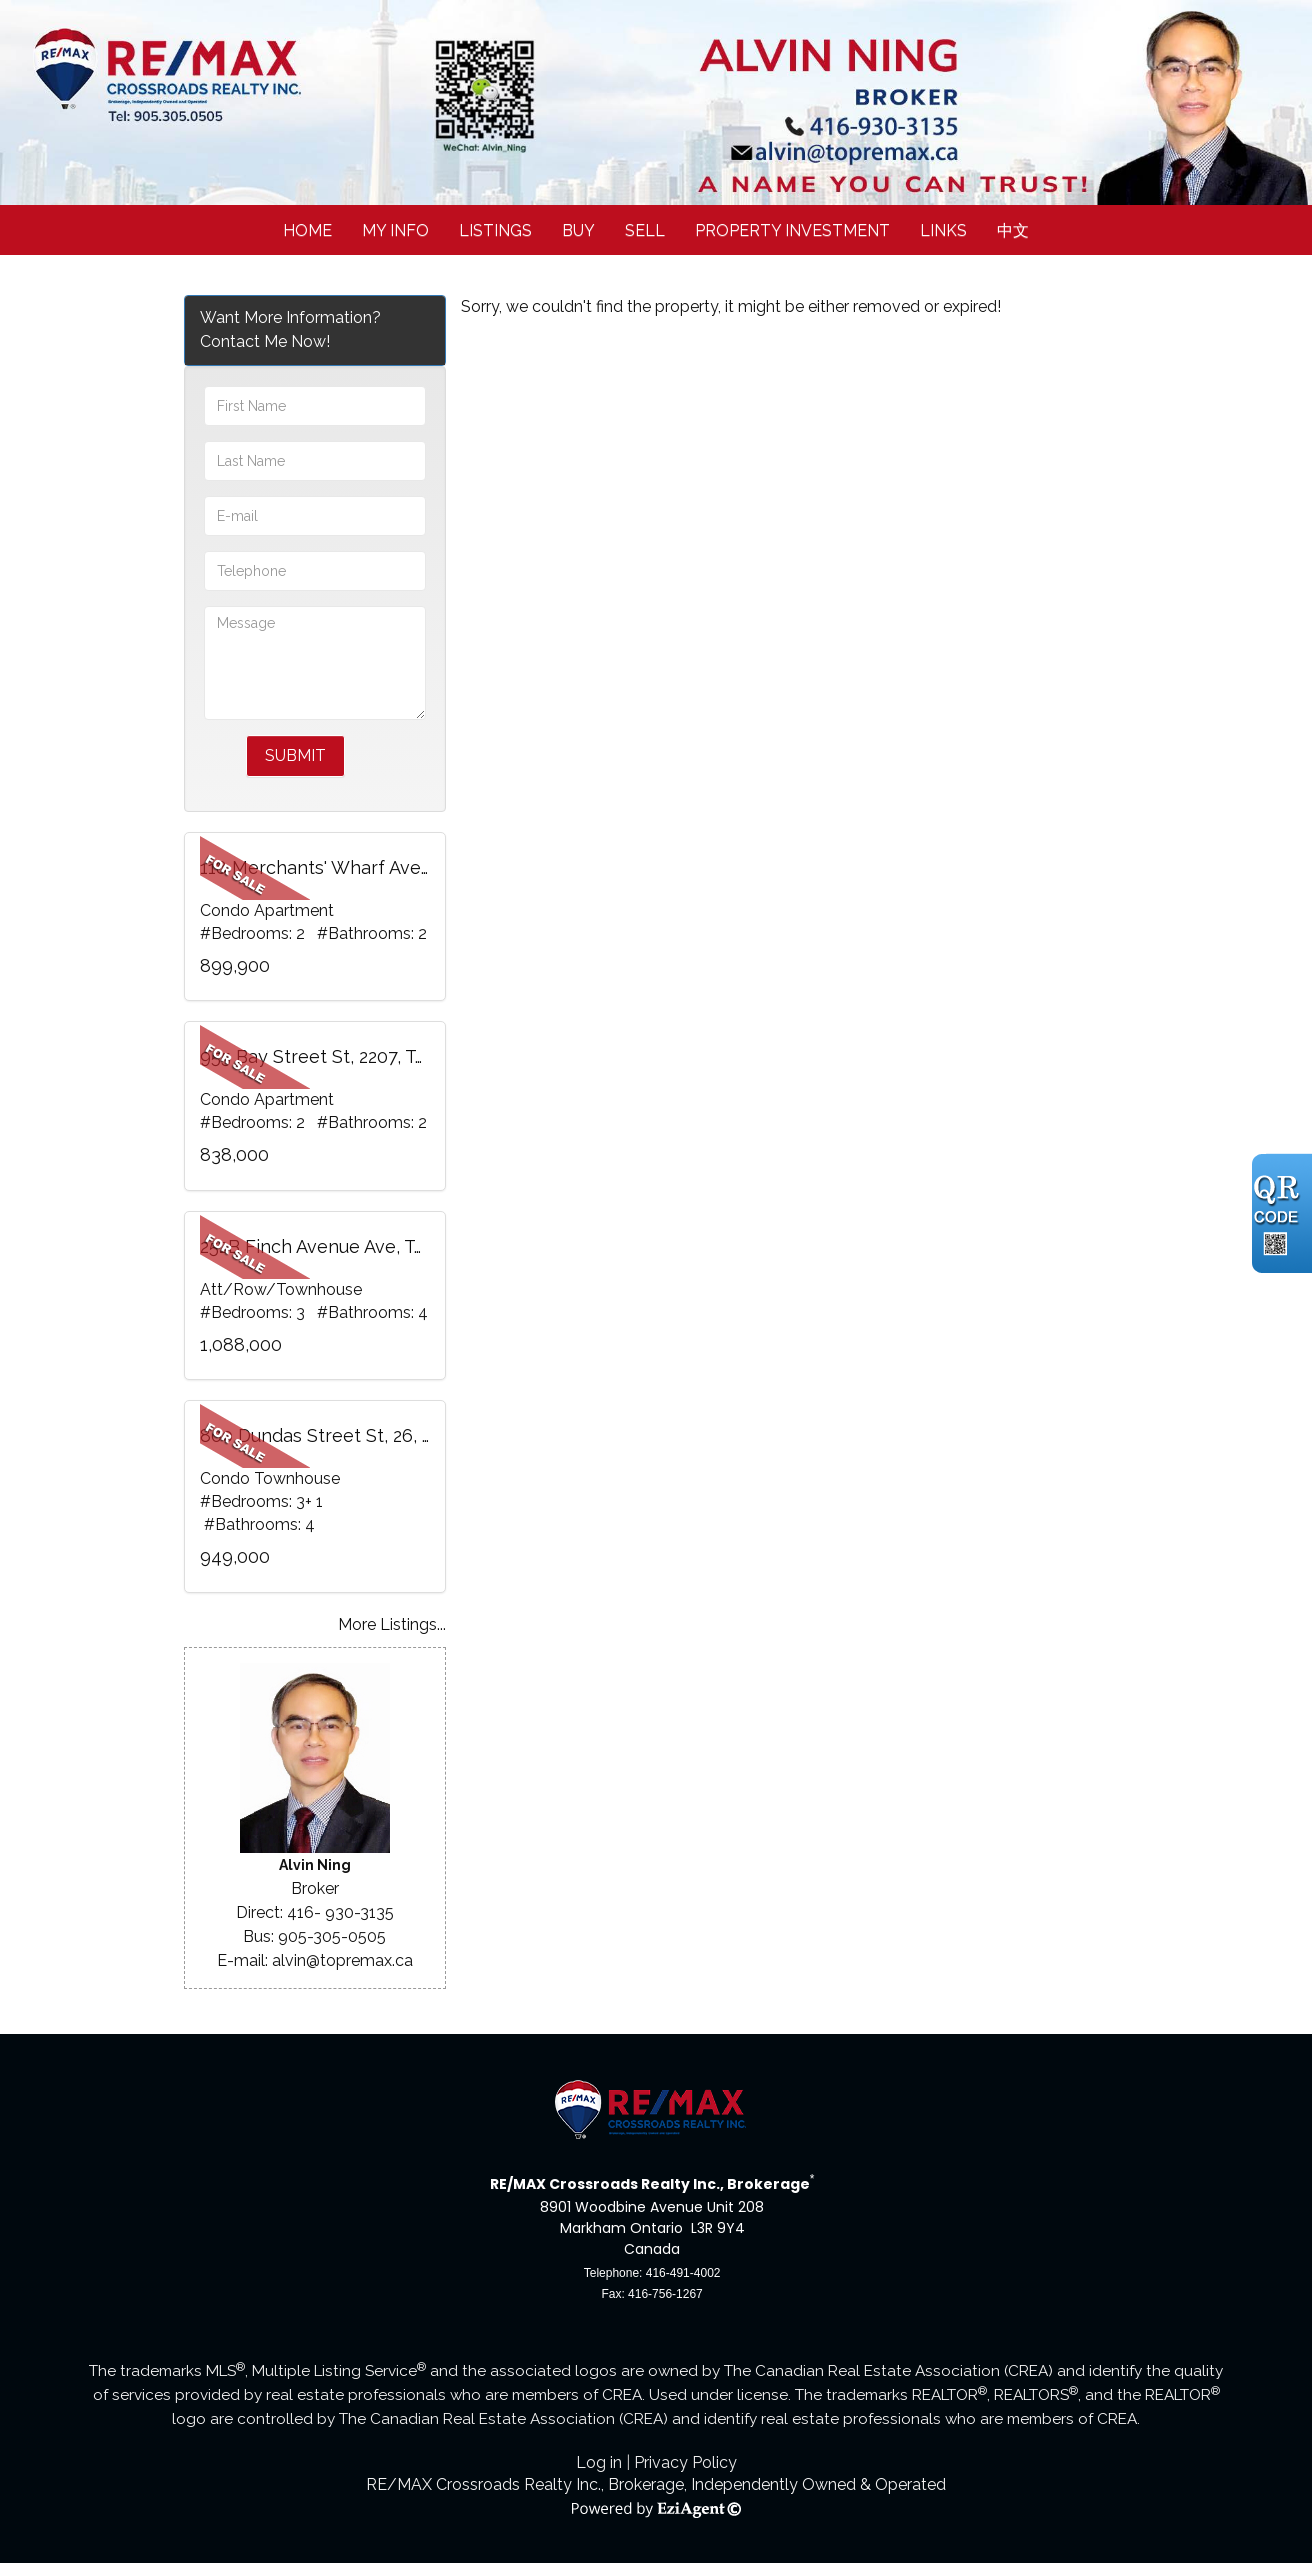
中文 (1013, 230)
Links (943, 230)
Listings (495, 230)
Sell (645, 230)
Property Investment (792, 230)
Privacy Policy (685, 2462)
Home (307, 230)
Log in (599, 2462)
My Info (395, 230)
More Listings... (392, 1624)
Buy (578, 230)
